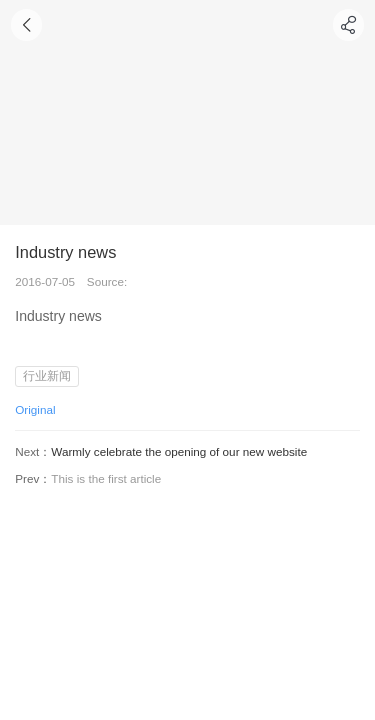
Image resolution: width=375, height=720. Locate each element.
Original (35, 409)
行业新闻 (47, 375)
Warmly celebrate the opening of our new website (179, 451)
